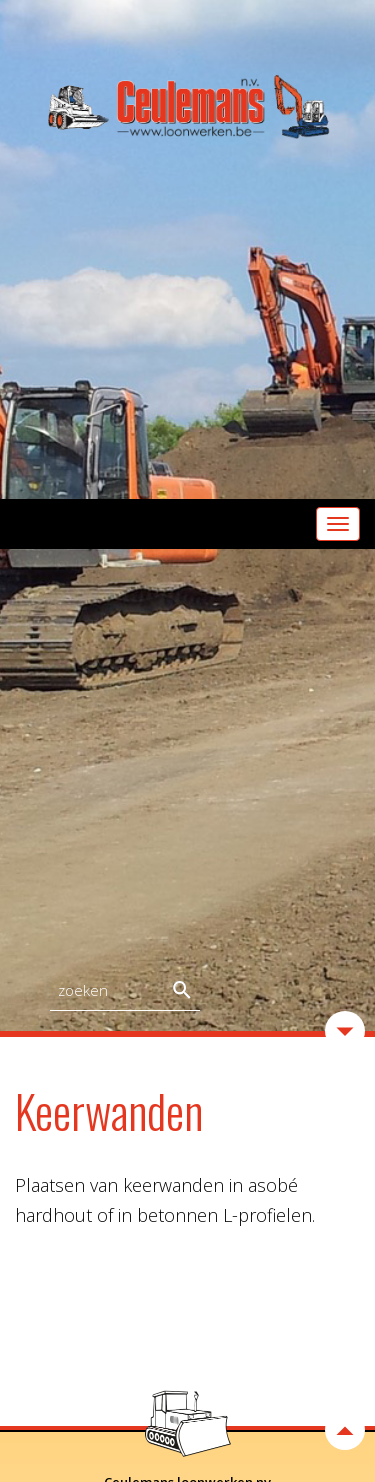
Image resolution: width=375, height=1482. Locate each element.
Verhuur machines (188, 1298)
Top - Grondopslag (188, 1276)
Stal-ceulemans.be (188, 1342)
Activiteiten (188, 1254)
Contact (187, 1364)
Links (188, 1386)
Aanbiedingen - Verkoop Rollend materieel (187, 1320)
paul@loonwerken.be (213, 1190)
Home (188, 1231)
